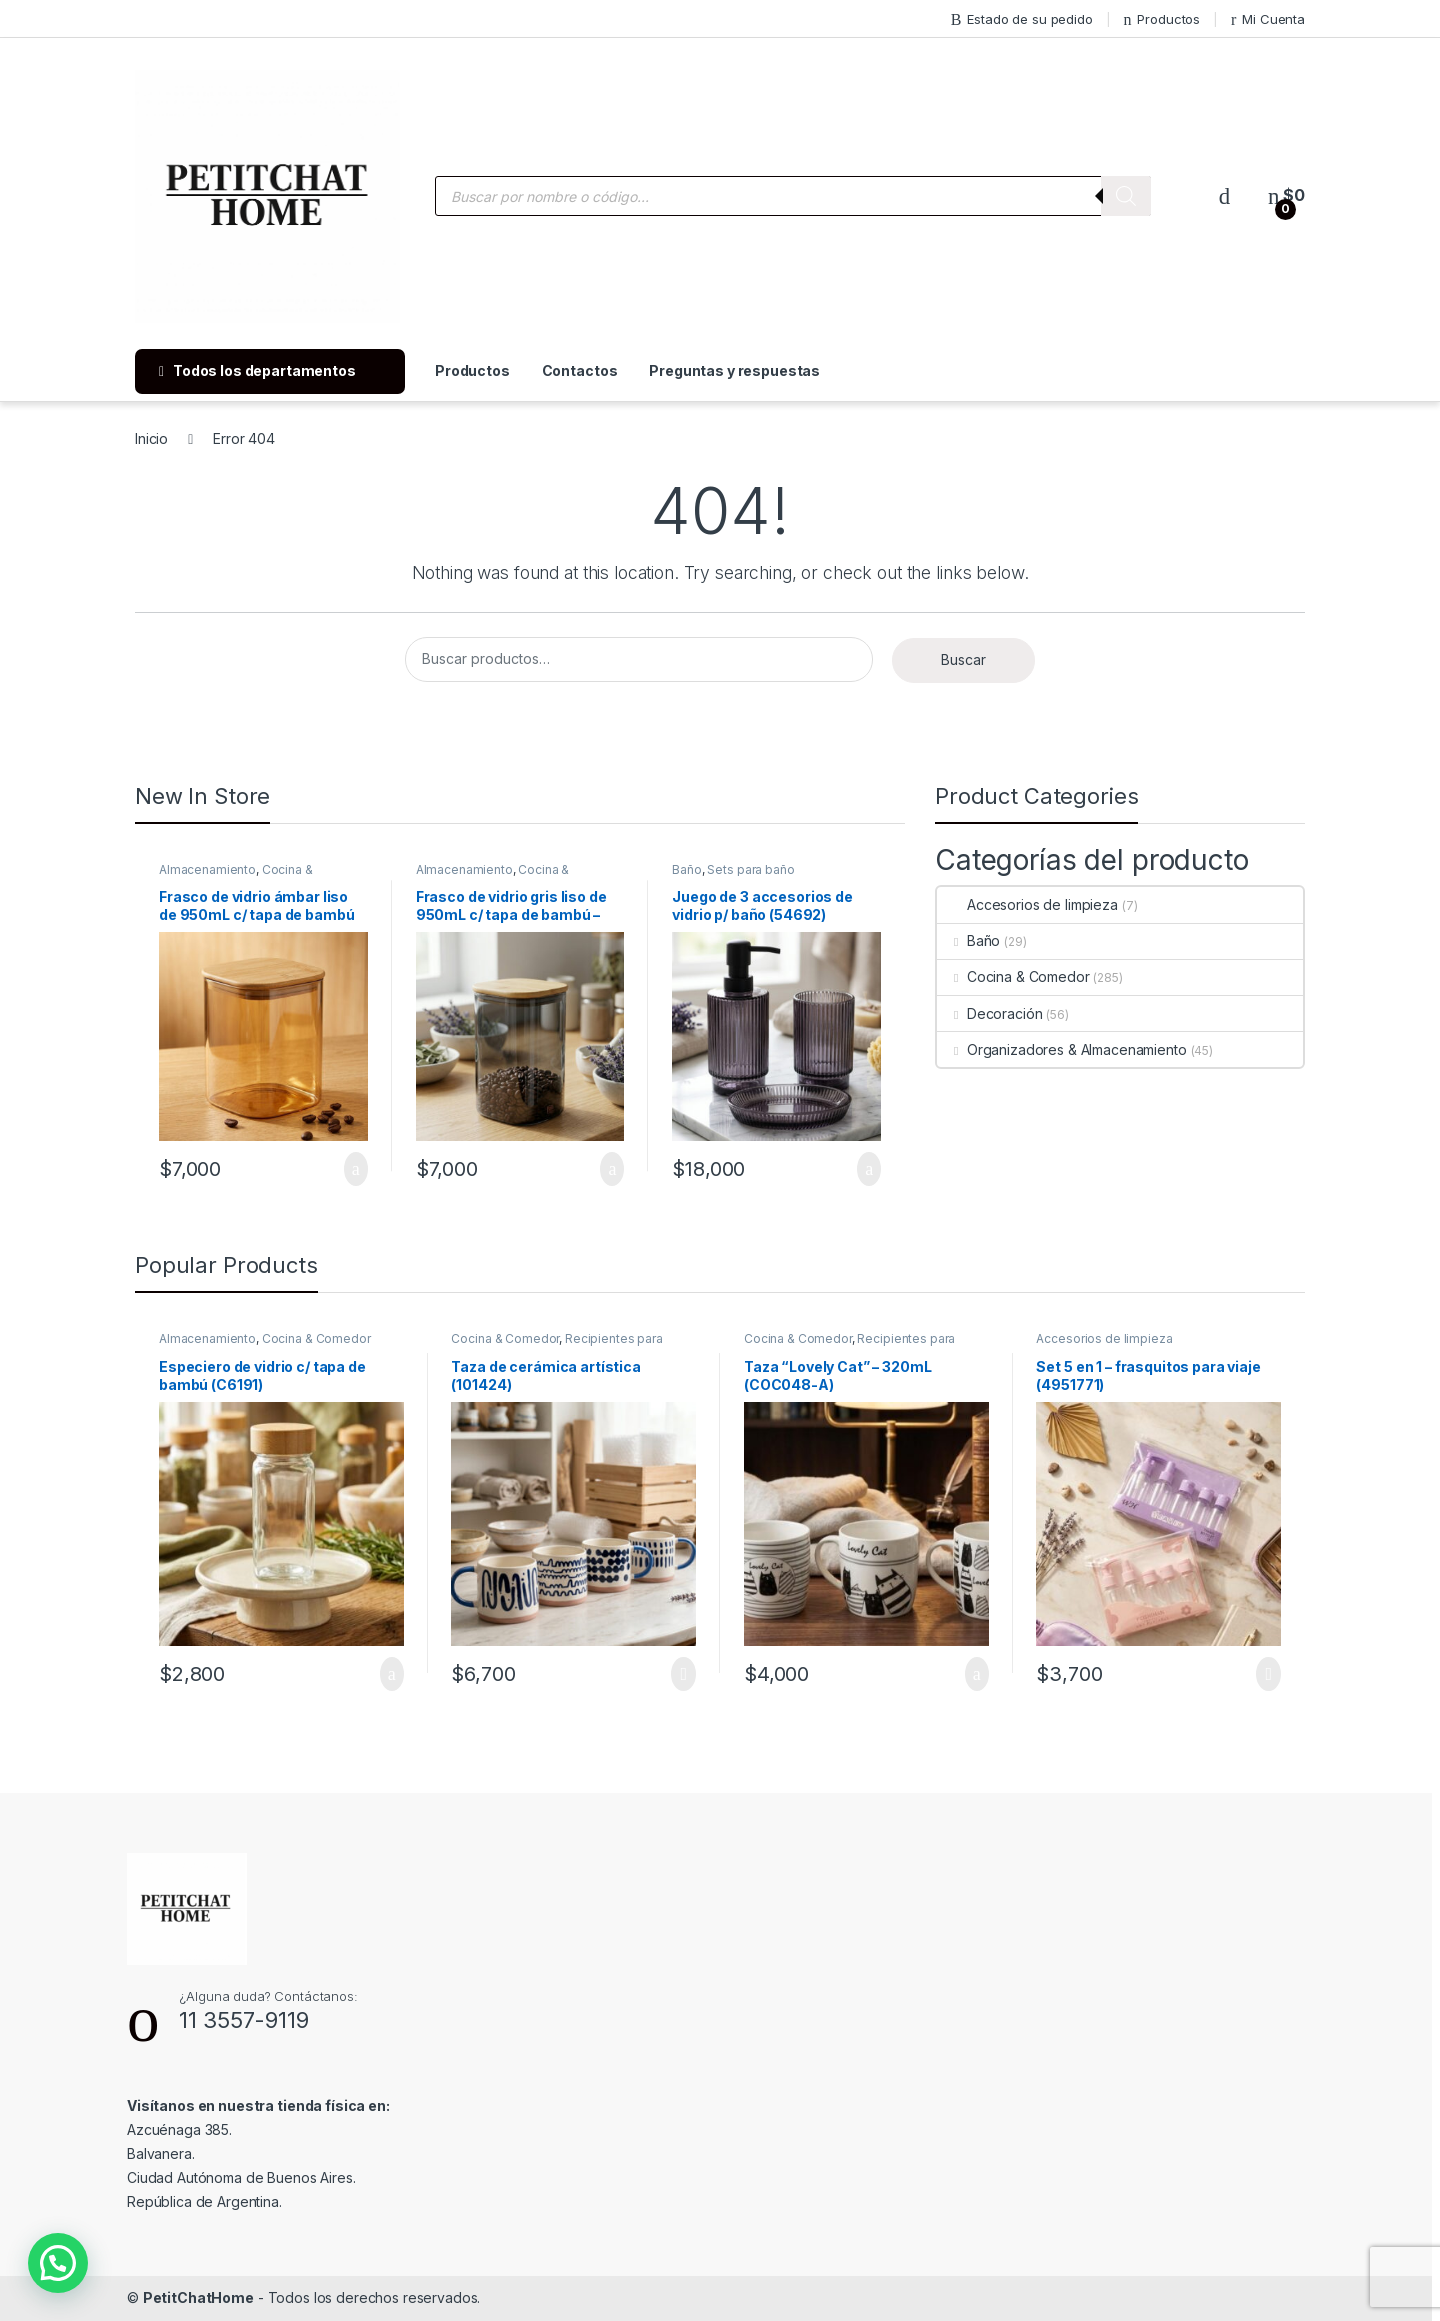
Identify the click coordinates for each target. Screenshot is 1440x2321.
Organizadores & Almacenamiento (1062, 1049)
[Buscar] (1126, 196)
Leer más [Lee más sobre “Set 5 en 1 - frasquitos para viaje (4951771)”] (1268, 1674)
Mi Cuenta (1268, 19)
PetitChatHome (198, 2297)
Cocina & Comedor (1013, 976)
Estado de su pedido (1022, 19)
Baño (686, 869)
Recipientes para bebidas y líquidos (556, 1345)
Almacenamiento (207, 869)
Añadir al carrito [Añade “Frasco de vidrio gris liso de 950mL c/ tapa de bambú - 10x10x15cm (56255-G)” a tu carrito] (612, 1169)
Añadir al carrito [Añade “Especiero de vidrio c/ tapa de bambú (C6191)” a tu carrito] (392, 1674)
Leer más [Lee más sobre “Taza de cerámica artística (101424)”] (683, 1674)
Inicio (151, 438)
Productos (1162, 19)
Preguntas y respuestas (734, 370)
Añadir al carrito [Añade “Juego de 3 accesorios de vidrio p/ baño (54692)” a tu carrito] (869, 1169)
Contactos (580, 370)
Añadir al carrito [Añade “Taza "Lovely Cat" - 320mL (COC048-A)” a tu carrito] (977, 1674)
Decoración (989, 1013)
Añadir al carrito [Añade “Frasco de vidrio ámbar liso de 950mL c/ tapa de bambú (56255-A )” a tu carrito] (356, 1169)
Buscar (963, 659)
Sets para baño (750, 869)
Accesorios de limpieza (1027, 904)
